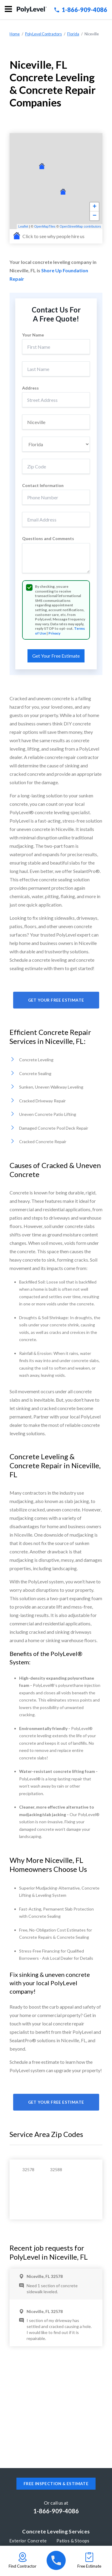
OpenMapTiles (44, 226)
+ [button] (94, 206)
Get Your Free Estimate (56, 1000)
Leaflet (23, 226)
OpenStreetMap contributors (80, 226)
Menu (8, 9)
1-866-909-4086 (80, 9)
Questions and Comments (48, 538)
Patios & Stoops (73, 2540)
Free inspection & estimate (56, 2483)
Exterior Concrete (28, 2540)
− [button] (94, 215)
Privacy (54, 633)
